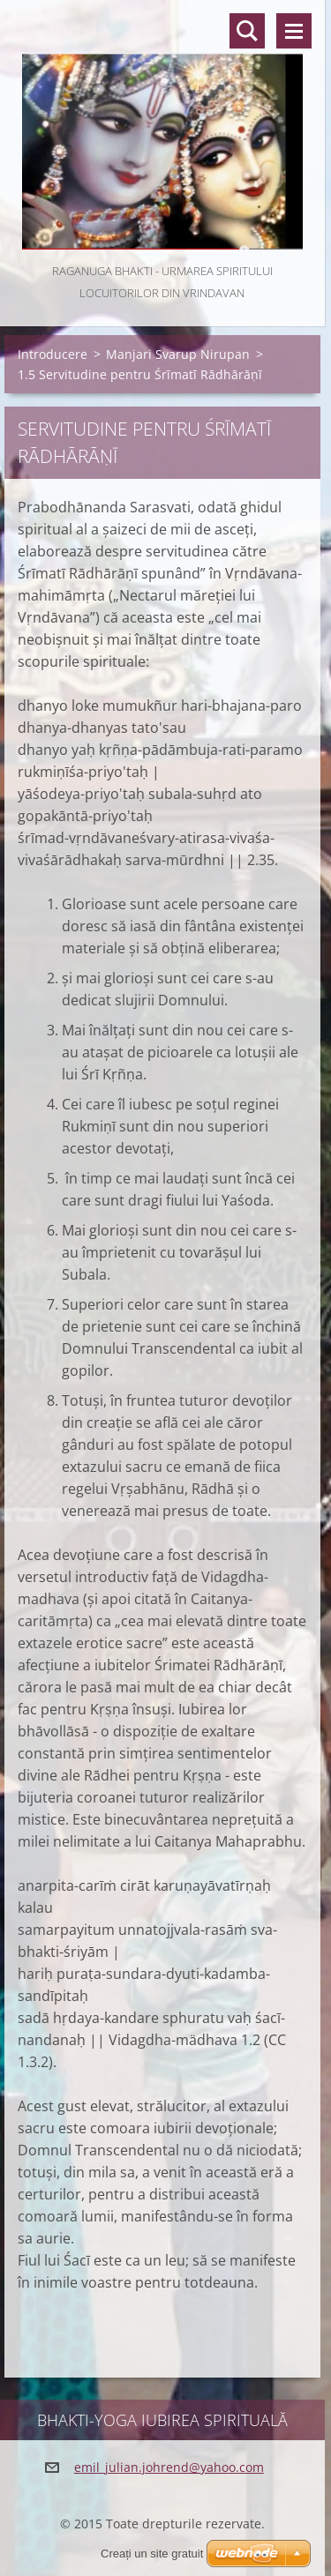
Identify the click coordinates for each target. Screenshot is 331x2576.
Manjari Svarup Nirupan (178, 354)
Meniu (294, 31)
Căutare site (247, 31)
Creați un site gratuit (152, 2553)
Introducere (52, 354)
